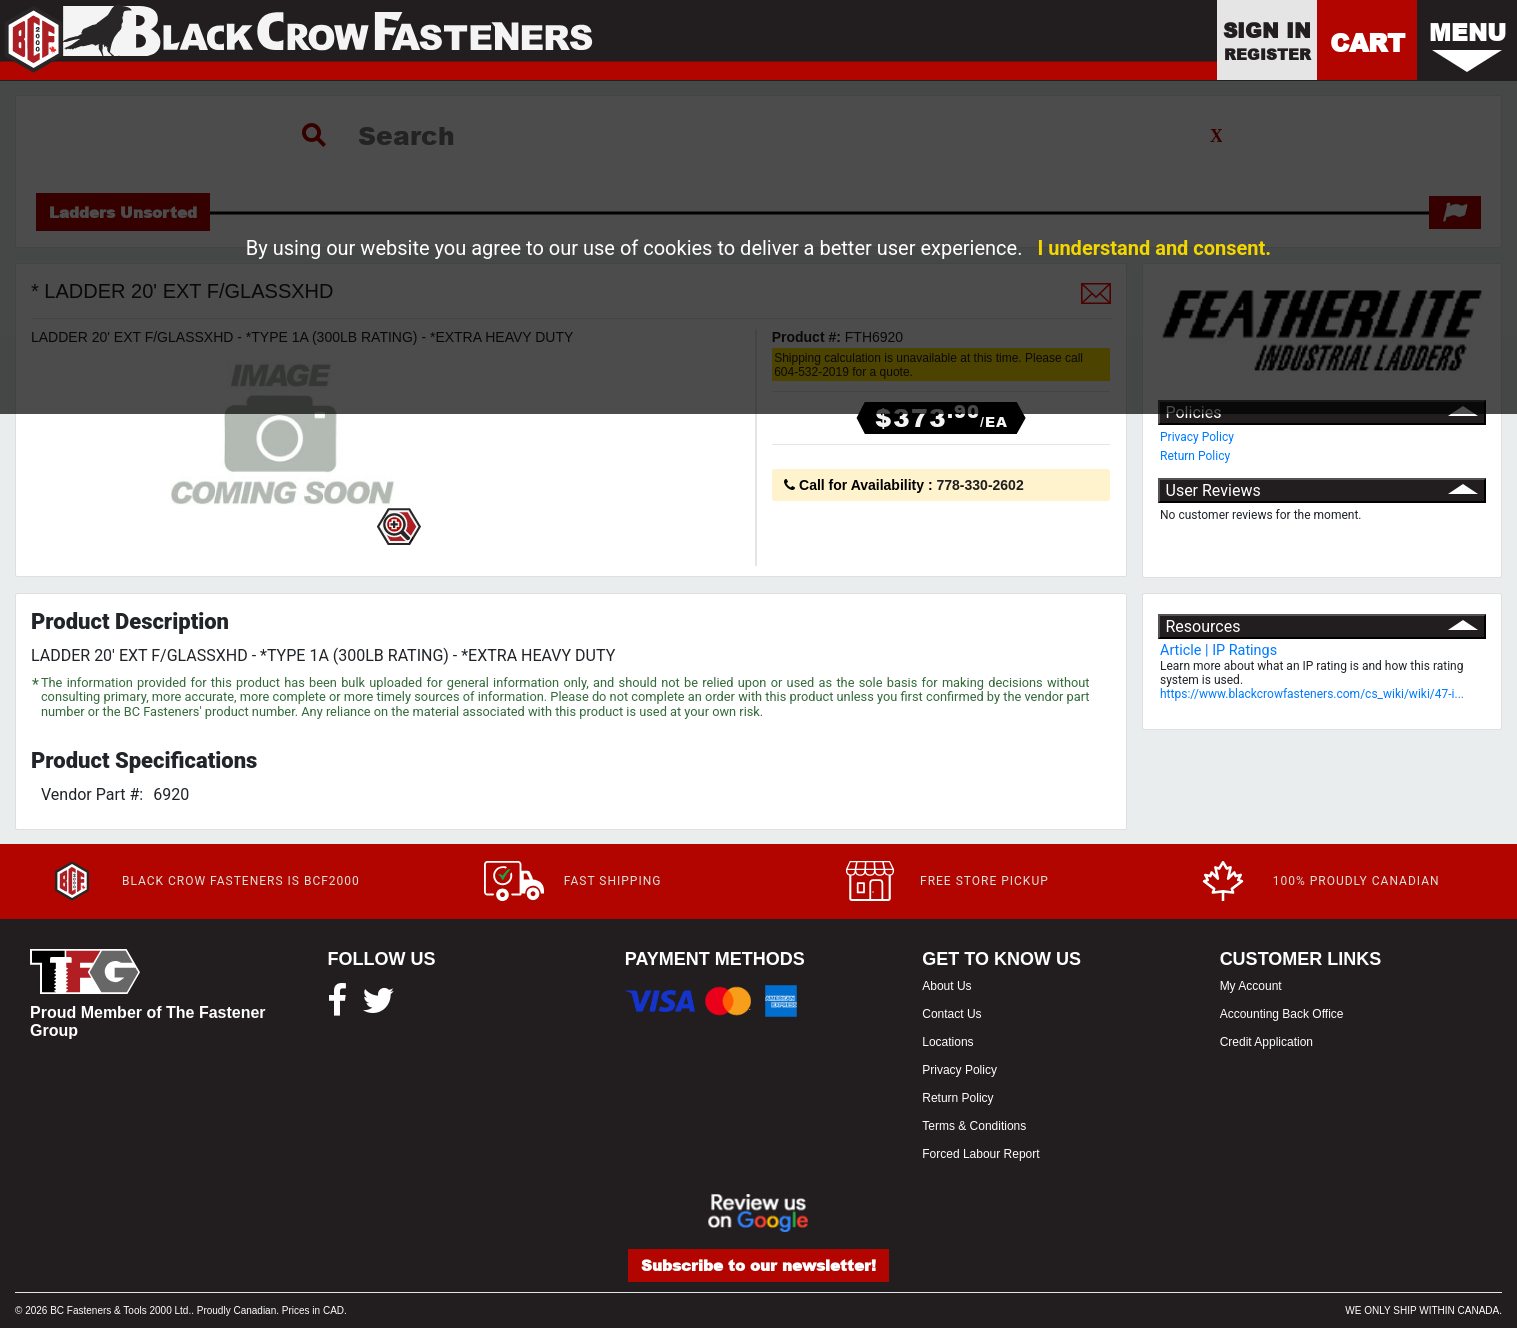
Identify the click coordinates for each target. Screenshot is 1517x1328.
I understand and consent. (1154, 248)
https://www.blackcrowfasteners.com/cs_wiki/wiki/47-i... (1312, 694)
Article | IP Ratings (1218, 650)
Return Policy (1195, 456)
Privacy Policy (1197, 437)
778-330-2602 (980, 485)
